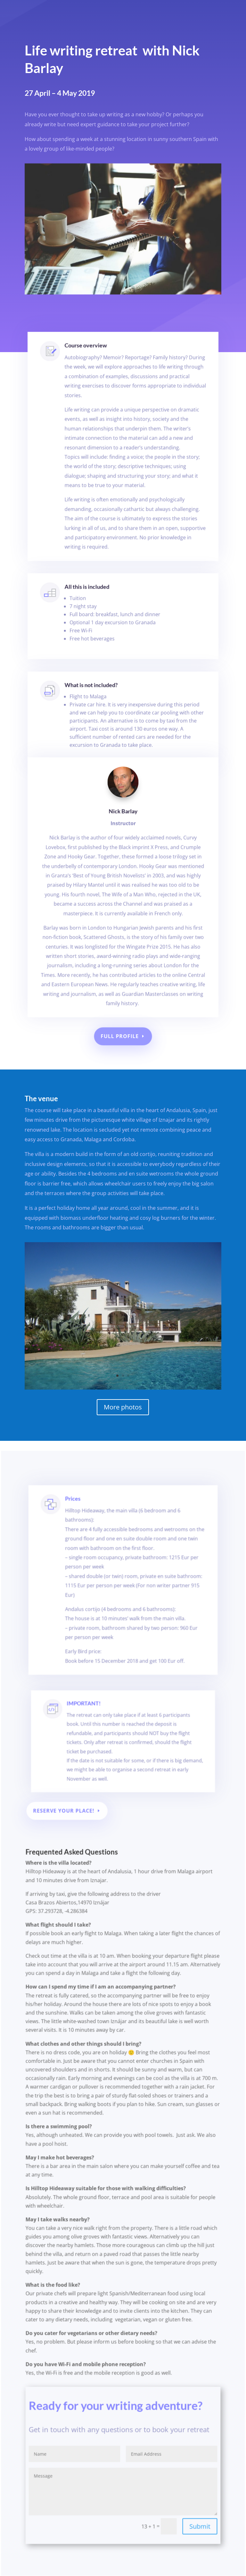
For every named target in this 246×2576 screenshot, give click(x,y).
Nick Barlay (123, 846)
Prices (83, 1580)
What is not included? (96, 698)
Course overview (92, 381)
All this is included (92, 599)
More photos (123, 1407)
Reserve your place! (69, 1848)
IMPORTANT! (91, 1759)
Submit (196, 2529)
